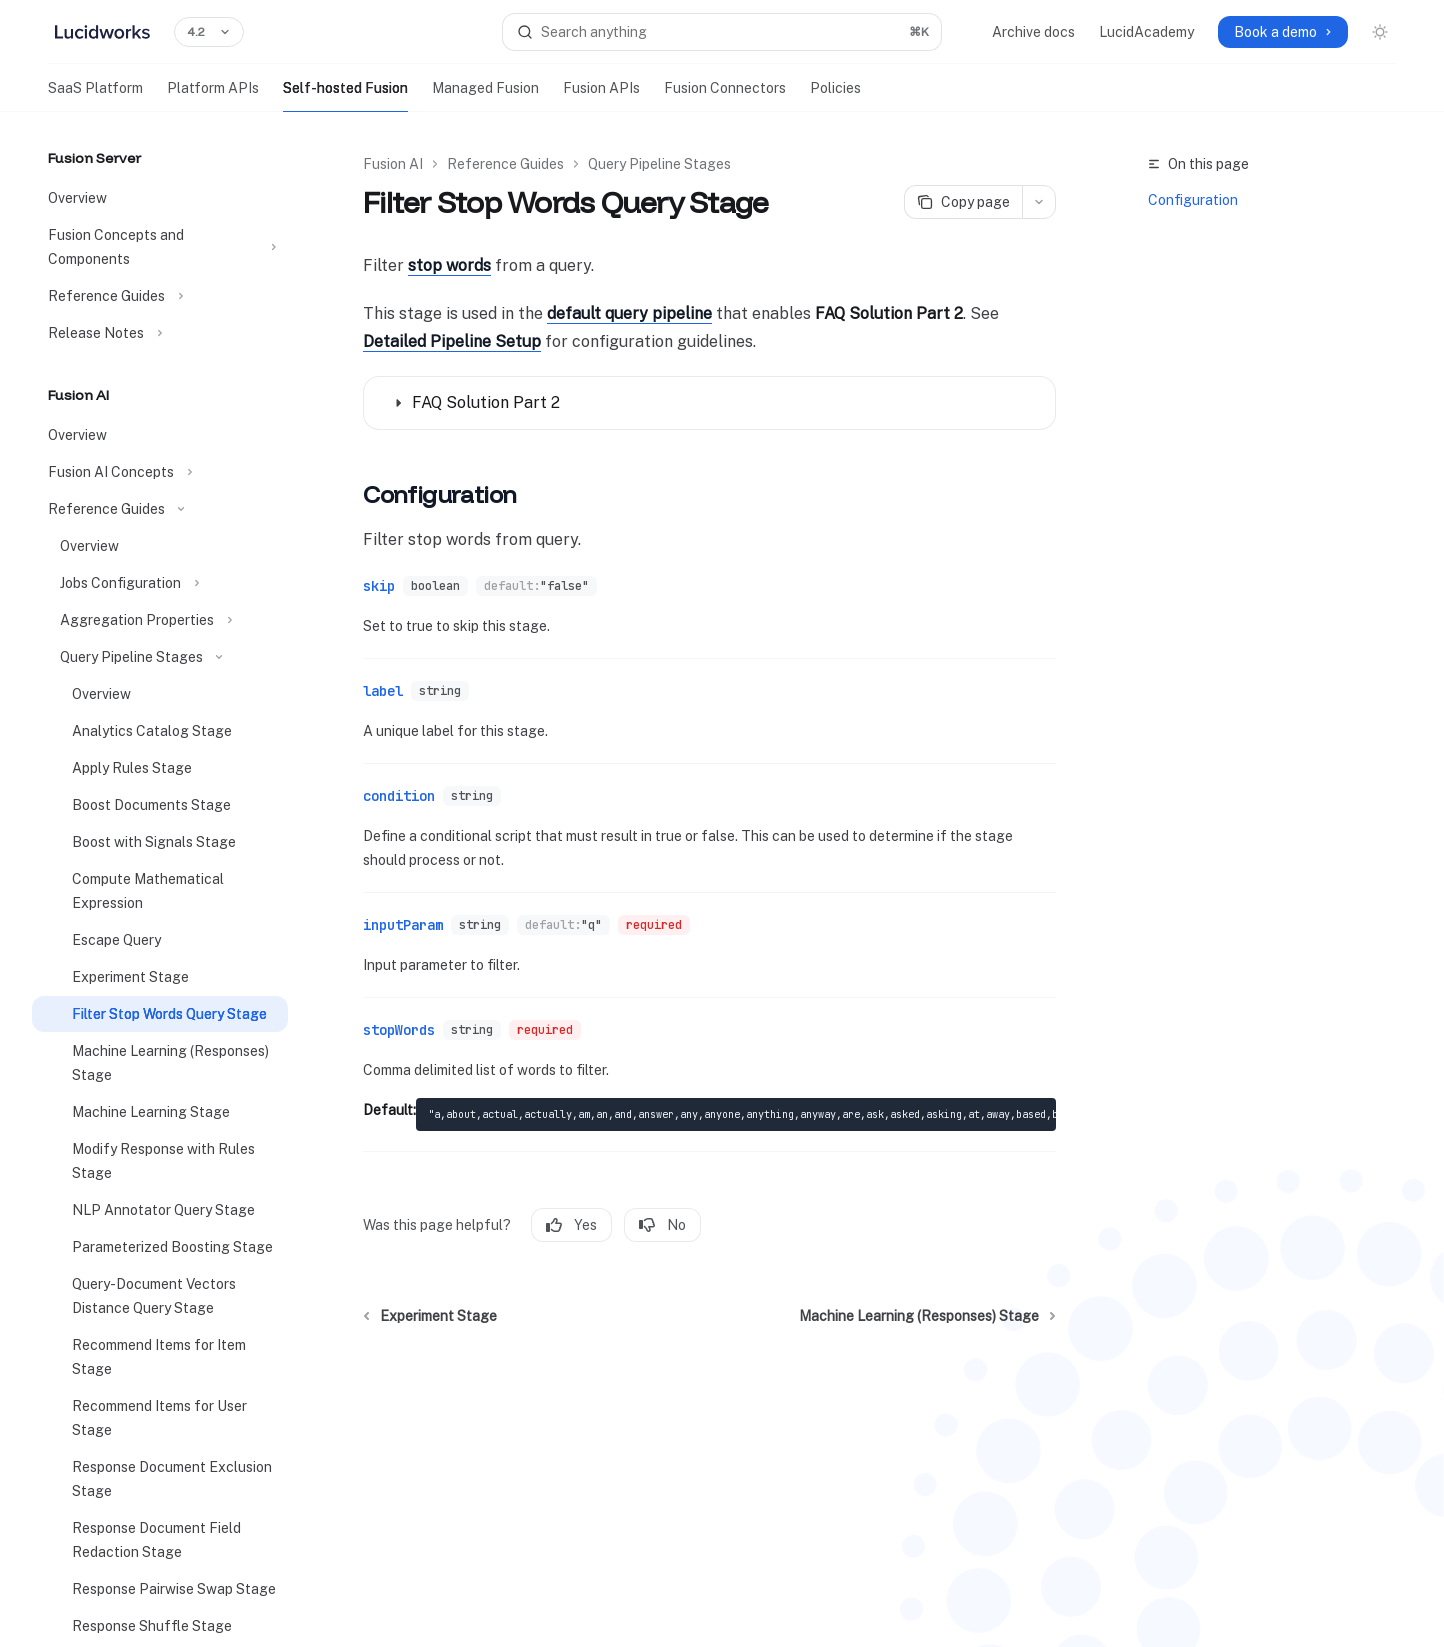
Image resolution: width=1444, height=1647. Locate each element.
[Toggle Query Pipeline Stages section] (160, 657)
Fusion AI (393, 164)
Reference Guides (505, 164)
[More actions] (1039, 202)
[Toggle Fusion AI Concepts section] (160, 472)
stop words (449, 265)
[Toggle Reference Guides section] (160, 296)
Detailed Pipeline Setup (452, 341)
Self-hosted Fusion (345, 96)
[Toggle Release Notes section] (160, 333)
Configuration (1193, 200)
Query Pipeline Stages (659, 164)
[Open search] (722, 32)
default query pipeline (629, 313)
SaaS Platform (95, 96)
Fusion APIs (601, 96)
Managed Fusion (485, 96)
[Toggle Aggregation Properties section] (160, 620)
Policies (835, 96)
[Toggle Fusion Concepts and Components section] (160, 247)
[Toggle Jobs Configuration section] (160, 583)
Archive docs (1033, 32)
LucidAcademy (1146, 32)
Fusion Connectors (725, 96)
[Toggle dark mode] (1380, 32)
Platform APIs (213, 96)
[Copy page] (963, 202)
